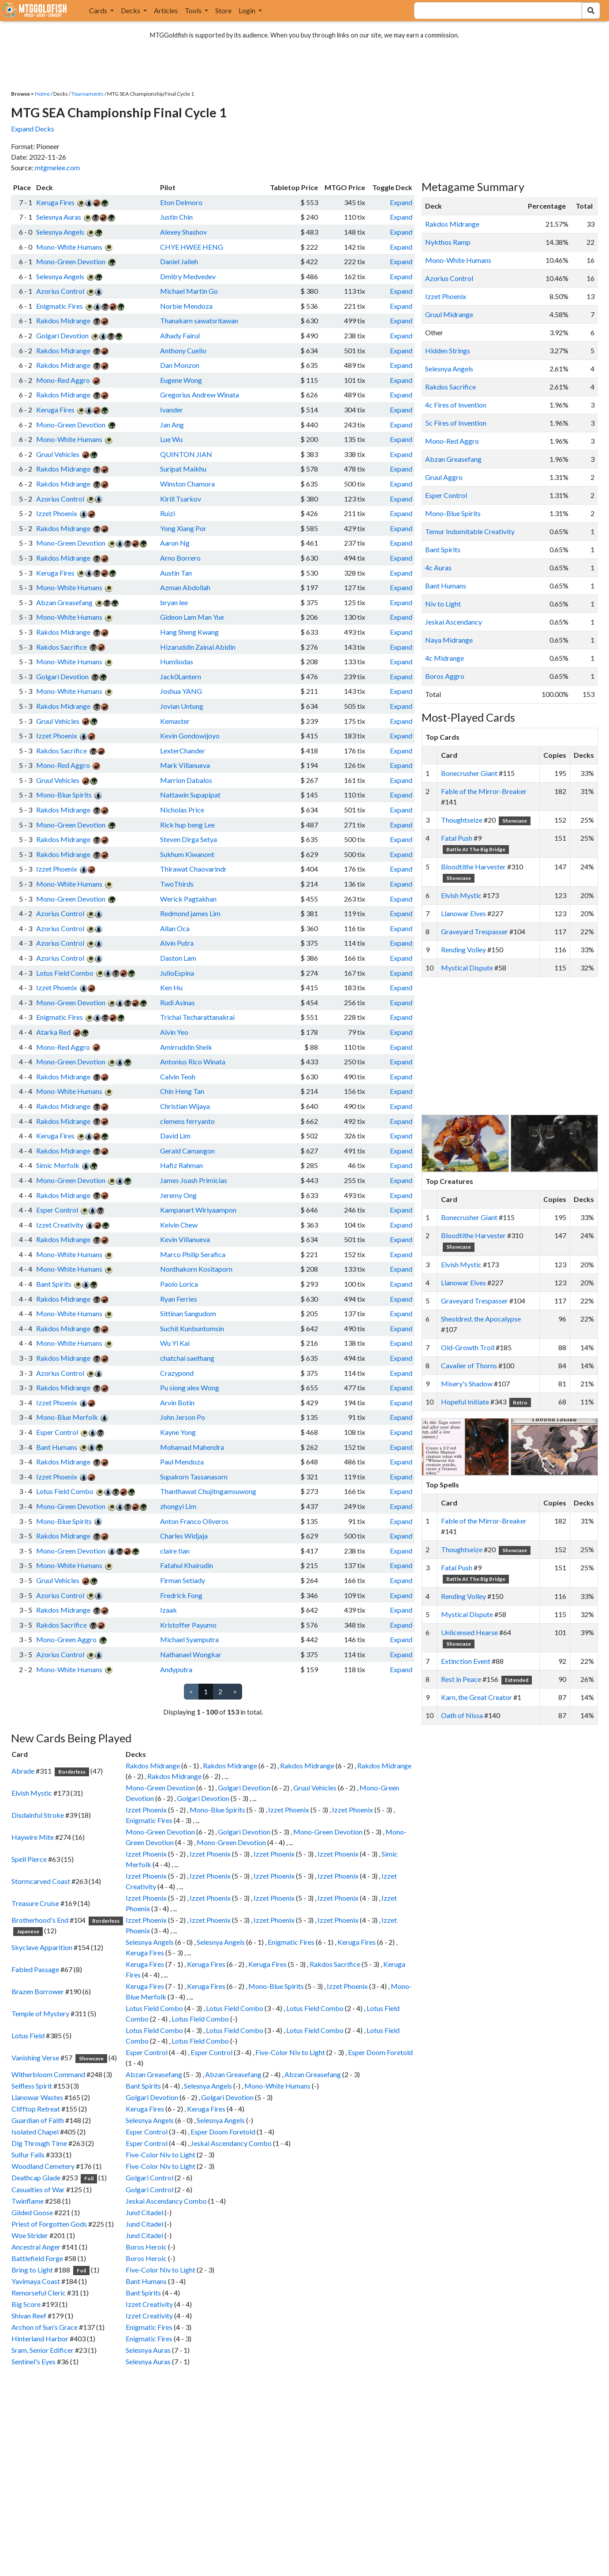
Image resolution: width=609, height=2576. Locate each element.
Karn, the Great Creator (476, 1697)
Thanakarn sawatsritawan (199, 320)
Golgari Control (149, 2177)
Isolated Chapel (35, 2131)
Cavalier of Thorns (469, 1365)
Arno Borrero (180, 558)
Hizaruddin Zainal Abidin (197, 647)
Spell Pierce (29, 1859)
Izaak (168, 1610)
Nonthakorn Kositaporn (196, 1269)
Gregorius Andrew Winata (199, 394)
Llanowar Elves (463, 913)
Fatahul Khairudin (186, 1565)
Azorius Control (60, 291)
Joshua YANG (181, 691)
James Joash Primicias (193, 1180)
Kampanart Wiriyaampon (198, 1210)
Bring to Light (32, 2269)
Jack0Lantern (180, 676)
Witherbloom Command (48, 2074)
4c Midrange (444, 658)
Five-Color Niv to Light (290, 2052)
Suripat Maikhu (183, 468)
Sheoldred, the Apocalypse (481, 1318)
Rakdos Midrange (63, 320)
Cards (98, 10)
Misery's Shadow (467, 1383)
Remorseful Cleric (38, 2292)
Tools (194, 10)
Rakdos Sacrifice (62, 647)
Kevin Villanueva (185, 1239)
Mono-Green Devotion (70, 261)
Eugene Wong (181, 380)
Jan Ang (172, 424)
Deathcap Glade (35, 2177)
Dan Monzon (179, 365)
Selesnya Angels (60, 232)
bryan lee (174, 602)
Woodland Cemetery (43, 2166)
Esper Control (57, 1210)
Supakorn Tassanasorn (194, 1476)
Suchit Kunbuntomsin (192, 1328)
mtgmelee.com (57, 167)
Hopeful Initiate (465, 1401)
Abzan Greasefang (64, 602)
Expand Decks (32, 128)
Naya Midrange (449, 640)
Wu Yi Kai (175, 1343)
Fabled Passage (35, 1969)
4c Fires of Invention (455, 405)
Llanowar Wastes (37, 2097)
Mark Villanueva (185, 765)
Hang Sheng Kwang (189, 632)
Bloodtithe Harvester (473, 866)
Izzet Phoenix (56, 513)
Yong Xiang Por (183, 528)
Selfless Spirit (31, 2086)
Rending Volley (463, 949)
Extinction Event (465, 1661)
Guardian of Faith (37, 2120)
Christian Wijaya (185, 1106)
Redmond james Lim (190, 913)
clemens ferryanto (187, 1121)
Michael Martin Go (189, 291)
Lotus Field (28, 2035)
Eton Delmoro (181, 202)
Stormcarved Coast (40, 1881)
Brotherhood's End (39, 1920)
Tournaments (87, 93)
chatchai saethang (187, 1358)
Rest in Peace (461, 1679)
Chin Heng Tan (182, 1091)
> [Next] (235, 1691)
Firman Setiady (182, 1580)
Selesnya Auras (58, 217)
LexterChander (182, 750)
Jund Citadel (144, 2212)
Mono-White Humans (69, 247)
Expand (401, 202)
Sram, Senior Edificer (42, 2350)
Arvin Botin (177, 1402)
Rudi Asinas (177, 1002)
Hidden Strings (447, 350)
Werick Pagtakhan (188, 899)
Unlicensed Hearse (469, 1632)
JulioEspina (177, 973)
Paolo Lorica (179, 1284)
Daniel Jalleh (179, 261)
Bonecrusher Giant (469, 773)
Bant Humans (56, 1447)
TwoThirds (177, 884)
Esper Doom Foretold (380, 2052)
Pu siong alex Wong (189, 1387)
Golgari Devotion (62, 335)
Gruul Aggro (444, 477)
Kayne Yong (178, 1432)
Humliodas (176, 661)
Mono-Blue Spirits (64, 794)
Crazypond (177, 1373)
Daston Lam (178, 958)
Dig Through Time (39, 2143)
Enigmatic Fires (59, 306)
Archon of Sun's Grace (44, 2327)
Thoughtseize (461, 820)
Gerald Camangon (187, 1150)
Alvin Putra (177, 943)
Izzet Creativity (59, 1225)
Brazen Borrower (37, 1991)
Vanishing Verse (35, 2057)
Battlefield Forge (37, 2258)
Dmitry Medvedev (188, 276)
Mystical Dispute (467, 967)
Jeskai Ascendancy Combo (231, 2143)
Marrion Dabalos (186, 780)
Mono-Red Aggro (63, 380)
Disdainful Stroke (37, 1815)
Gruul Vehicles (57, 454)
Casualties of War (38, 2189)
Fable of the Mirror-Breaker (484, 791)
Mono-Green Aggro (66, 1639)
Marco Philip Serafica (192, 1254)
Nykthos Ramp (448, 242)
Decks (131, 10)
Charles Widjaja (184, 1535)
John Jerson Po (182, 1417)
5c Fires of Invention (455, 423)
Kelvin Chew (179, 1225)
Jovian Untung (181, 706)
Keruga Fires (55, 202)
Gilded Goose (32, 2212)
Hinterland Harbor (39, 2338)
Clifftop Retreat (35, 2108)
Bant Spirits (53, 1284)
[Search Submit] (591, 10)
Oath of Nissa (462, 1715)
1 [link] (206, 1691)
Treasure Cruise (35, 1903)
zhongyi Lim (178, 1506)
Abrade (22, 1771)
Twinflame (27, 2201)
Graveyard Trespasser (474, 931)
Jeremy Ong (178, 1195)
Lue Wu (171, 439)
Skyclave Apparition (41, 1947)
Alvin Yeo (174, 1032)
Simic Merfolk (57, 1165)
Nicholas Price (182, 809)
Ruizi (167, 513)
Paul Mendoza (182, 1461)
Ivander (171, 409)
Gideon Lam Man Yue (192, 617)
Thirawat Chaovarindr (193, 869)
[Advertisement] (518, 1046)
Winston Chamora (187, 483)
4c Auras (438, 567)
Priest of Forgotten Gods (49, 2224)
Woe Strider (29, 2235)
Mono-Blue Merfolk (67, 1417)
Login (248, 10)
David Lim (175, 1135)
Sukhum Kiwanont (187, 854)
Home (42, 93)
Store (223, 10)
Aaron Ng (175, 543)
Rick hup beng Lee (187, 824)
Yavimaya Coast (35, 2281)
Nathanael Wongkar (190, 1654)
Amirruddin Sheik (186, 1047)
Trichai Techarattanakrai (197, 1017)
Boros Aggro (444, 676)
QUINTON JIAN (186, 454)
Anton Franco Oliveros (194, 1521)
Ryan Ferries (178, 1299)
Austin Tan (176, 573)
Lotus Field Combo (64, 973)
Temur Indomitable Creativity (470, 531)
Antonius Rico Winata (192, 1061)
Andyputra (176, 1669)
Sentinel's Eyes (33, 2361)
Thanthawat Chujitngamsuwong (208, 1491)
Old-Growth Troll (467, 1347)
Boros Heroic (146, 2247)
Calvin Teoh (177, 1076)
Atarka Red (53, 1032)
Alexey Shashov (183, 232)
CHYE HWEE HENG (191, 247)
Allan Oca (175, 928)
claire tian (175, 1550)
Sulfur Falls (28, 2154)
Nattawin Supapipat (190, 794)
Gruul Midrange (449, 314)
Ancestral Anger (35, 2247)
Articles (166, 10)
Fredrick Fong (181, 1595)
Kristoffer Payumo (188, 1625)
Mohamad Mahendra (192, 1447)
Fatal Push (456, 838)
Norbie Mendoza (186, 306)
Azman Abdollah (185, 587)
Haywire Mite (32, 1837)
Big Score (26, 2304)
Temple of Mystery (40, 2013)
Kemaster (175, 721)
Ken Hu (171, 987)
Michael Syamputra (189, 1639)
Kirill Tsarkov (180, 498)
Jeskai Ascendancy (453, 622)
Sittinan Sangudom (188, 1313)
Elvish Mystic (31, 1793)
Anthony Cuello (183, 350)
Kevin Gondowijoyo (190, 735)
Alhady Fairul (180, 335)
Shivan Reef (28, 2315)
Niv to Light (443, 603)
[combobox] (493, 10)
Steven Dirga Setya (188, 839)
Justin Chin (176, 217)
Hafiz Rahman (181, 1165)
